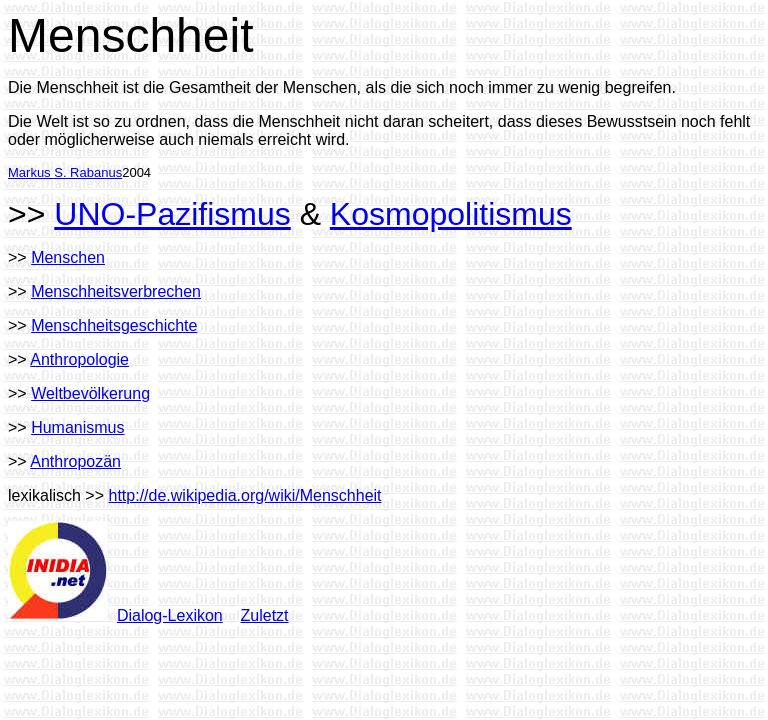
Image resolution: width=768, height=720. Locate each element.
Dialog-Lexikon (170, 615)
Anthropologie (79, 359)
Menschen (68, 257)
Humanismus (77, 427)
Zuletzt (265, 615)
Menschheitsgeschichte (114, 325)
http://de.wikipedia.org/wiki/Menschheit (245, 495)
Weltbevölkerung (90, 393)
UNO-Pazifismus (172, 214)
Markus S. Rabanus (65, 172)
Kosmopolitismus (451, 214)
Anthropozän (75, 461)
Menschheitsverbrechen (116, 291)
